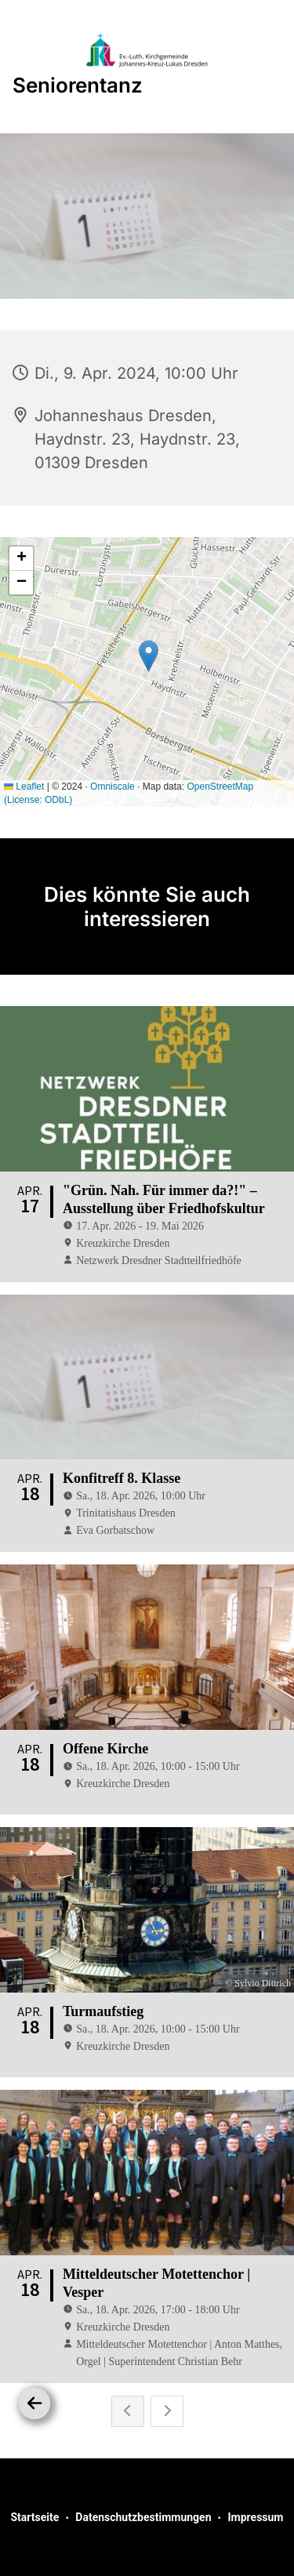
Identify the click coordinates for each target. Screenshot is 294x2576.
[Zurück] (34, 2403)
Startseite (34, 2517)
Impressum (255, 2517)
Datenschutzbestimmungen (143, 2517)
